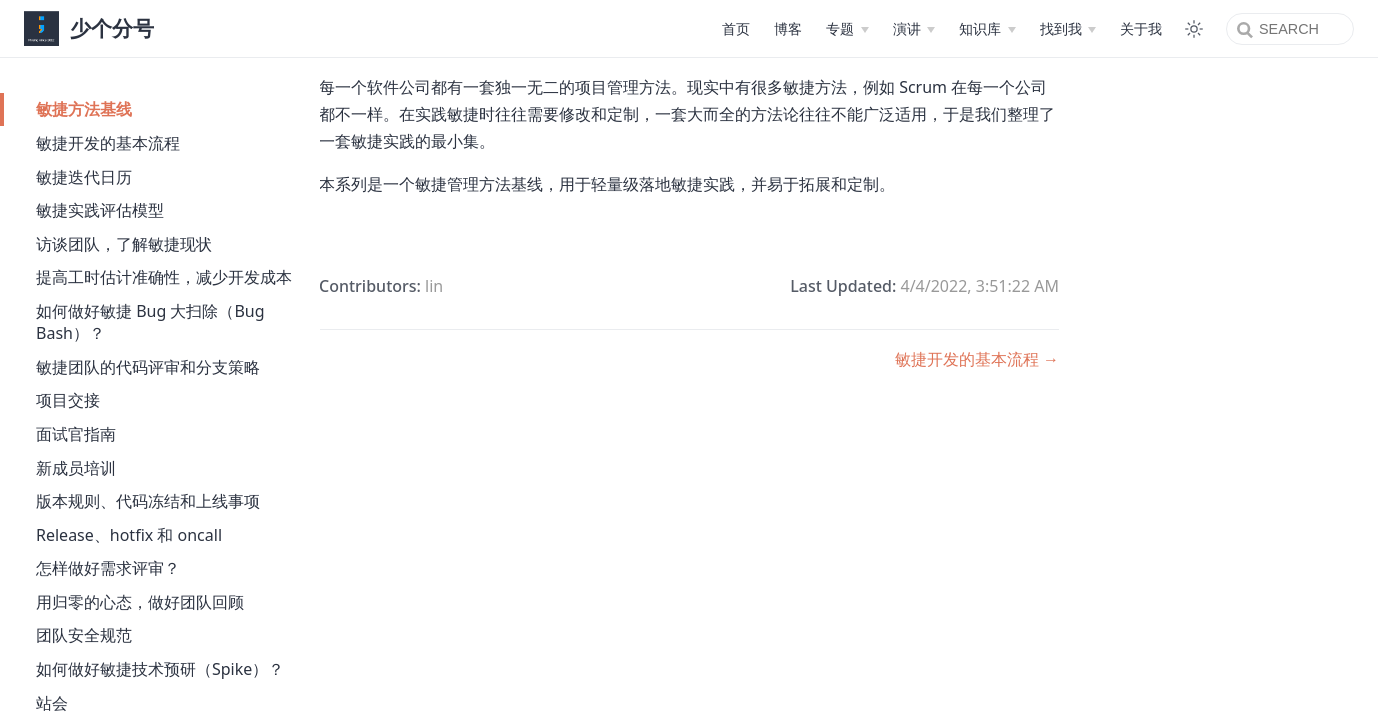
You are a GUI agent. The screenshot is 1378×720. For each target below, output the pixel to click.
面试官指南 (76, 434)
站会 (52, 703)
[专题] (847, 29)
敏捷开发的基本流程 (108, 143)
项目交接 (68, 400)
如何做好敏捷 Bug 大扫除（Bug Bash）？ (150, 322)
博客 (788, 28)
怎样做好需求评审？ (108, 568)
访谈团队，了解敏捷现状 (124, 244)
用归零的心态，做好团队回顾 (140, 602)
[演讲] (914, 29)
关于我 (1141, 28)
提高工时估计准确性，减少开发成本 (164, 277)
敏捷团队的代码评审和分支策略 (148, 367)
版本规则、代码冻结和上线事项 (148, 501)
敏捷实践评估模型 (100, 210)
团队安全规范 (84, 635)
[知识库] (987, 29)
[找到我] (1068, 29)
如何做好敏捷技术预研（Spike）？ (160, 669)
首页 (736, 28)
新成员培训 (76, 468)
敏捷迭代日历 (84, 177)
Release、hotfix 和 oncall (129, 535)
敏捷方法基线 (84, 109)
